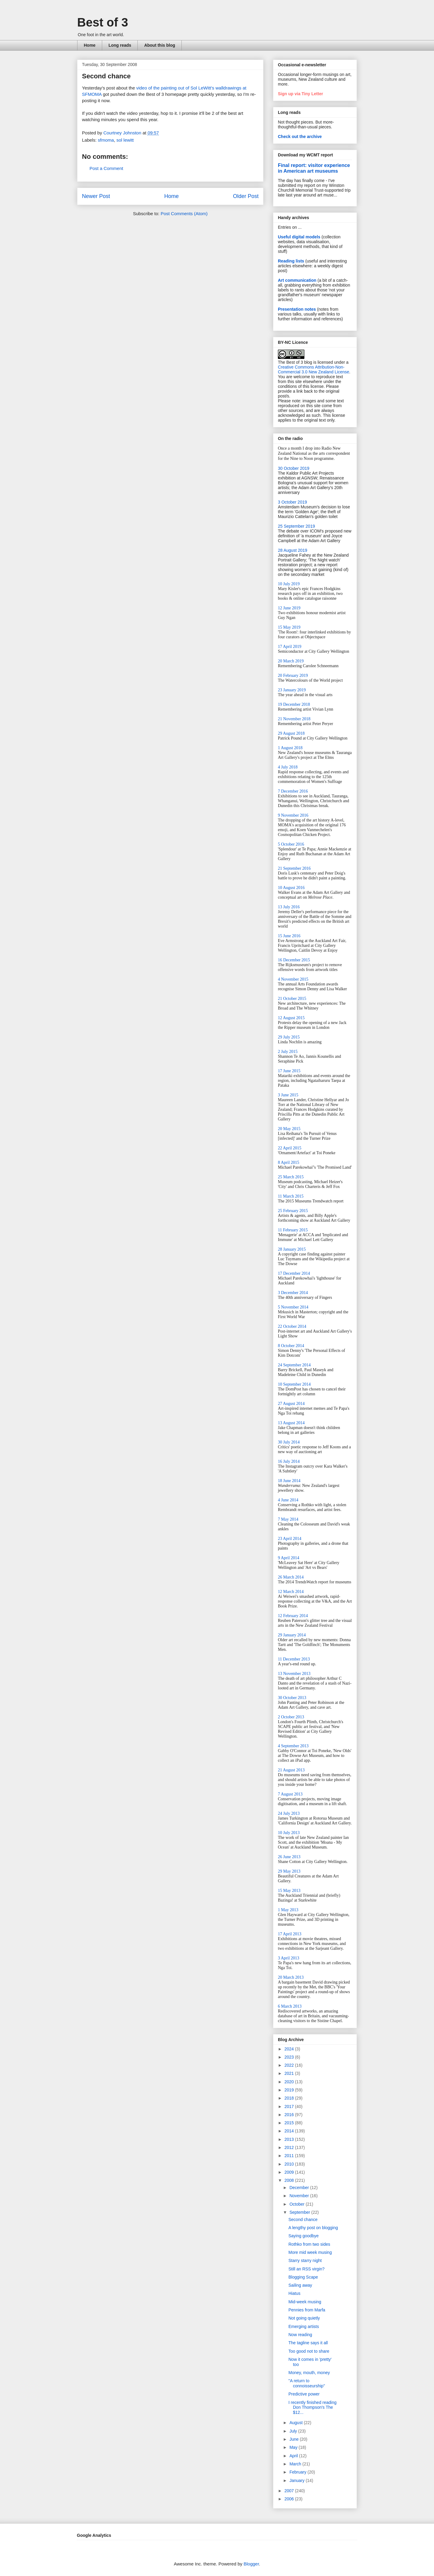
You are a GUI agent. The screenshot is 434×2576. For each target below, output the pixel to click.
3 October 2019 (292, 502)
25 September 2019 (296, 526)
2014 (290, 2130)
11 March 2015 (290, 1196)
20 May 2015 (289, 1128)
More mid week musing (310, 2252)
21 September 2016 (294, 868)
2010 (290, 2164)
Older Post (246, 196)
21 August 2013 (291, 1770)
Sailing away (300, 2285)
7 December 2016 (293, 791)
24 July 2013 (289, 1813)
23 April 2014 (289, 1538)
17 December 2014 (294, 1273)
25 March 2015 (291, 1177)
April (294, 2455)
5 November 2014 (293, 1307)
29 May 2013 (289, 1871)
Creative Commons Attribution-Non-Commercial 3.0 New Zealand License (313, 369)
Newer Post (96, 196)
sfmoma (106, 140)
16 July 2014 (289, 1461)
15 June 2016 (289, 936)
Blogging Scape (303, 2277)
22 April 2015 (289, 1148)
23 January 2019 (292, 690)
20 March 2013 (291, 1977)
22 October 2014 (292, 1326)
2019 (290, 2090)
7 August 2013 (290, 1794)
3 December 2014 (293, 1292)
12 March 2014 (291, 1591)
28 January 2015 (292, 1249)
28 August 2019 (292, 550)
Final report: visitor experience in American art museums (314, 168)
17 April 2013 (289, 1934)
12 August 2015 (291, 1018)
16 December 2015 (294, 960)
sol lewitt (125, 140)
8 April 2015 (288, 1162)
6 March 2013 (290, 2006)
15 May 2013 (289, 1890)
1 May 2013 (288, 1910)
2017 (290, 2106)
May (293, 2447)
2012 (290, 2147)
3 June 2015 (288, 1095)
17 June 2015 (289, 1071)
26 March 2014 (291, 1577)
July (293, 2431)
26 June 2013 (289, 1857)
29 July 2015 (289, 1037)
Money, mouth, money (309, 2372)
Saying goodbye (303, 2235)
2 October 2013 (291, 1717)
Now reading (300, 2334)
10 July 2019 (289, 584)
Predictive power (304, 2394)
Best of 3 (102, 22)
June (294, 2439)
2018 (290, 2098)
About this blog (159, 45)
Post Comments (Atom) (184, 213)
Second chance (303, 2219)
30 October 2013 (292, 1697)
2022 (290, 2065)
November (299, 2195)
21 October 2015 (292, 998)
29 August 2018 (291, 733)
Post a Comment (106, 168)
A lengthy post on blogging (313, 2227)
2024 (290, 2049)
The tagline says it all (308, 2342)
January (297, 2480)
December (299, 2187)
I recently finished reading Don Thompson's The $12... (312, 2407)
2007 (290, 2490)
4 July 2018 (287, 767)
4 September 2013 (293, 1746)
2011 (290, 2155)
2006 (290, 2498)
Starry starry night (305, 2260)
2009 (290, 2172)
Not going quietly (304, 2318)
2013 (290, 2139)
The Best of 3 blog (295, 362)
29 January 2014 (292, 1635)
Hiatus (294, 2293)
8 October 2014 (291, 1345)
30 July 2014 (289, 1442)
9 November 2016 (293, 815)
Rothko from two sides (309, 2244)
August (296, 2422)
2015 (290, 2122)
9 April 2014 (288, 1558)
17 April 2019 (289, 646)
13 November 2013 (294, 1673)
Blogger (251, 2563)
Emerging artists (303, 2326)
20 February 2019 (293, 675)
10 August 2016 (291, 887)
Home (90, 45)
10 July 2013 (289, 1832)
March (295, 2463)
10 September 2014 (294, 1384)
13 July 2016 (289, 907)
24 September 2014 (294, 1365)
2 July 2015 (287, 1051)
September (300, 2212)
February (298, 2472)
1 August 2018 (290, 748)
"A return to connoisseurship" (306, 2383)
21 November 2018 (294, 719)
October (297, 2204)
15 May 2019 (289, 627)
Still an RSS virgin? (306, 2269)
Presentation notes (297, 309)
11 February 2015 (293, 1230)
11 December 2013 (294, 1659)
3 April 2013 (288, 1958)
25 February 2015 (293, 1210)
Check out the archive (300, 136)
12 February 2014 (293, 1615)
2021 (290, 2073)
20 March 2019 (291, 661)
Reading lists (291, 261)
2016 (290, 2114)
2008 (290, 2180)
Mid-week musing (304, 2301)
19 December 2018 (294, 704)
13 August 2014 (291, 1423)
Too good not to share (308, 2351)
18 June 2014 (289, 1480)
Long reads (119, 45)
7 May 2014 (288, 1519)
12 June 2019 (289, 608)
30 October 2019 (293, 468)
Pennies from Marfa (306, 2309)
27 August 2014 (291, 1403)
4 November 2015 (293, 979)
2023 (290, 2057)
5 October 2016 (291, 844)
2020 (290, 2081)
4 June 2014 (288, 1500)
